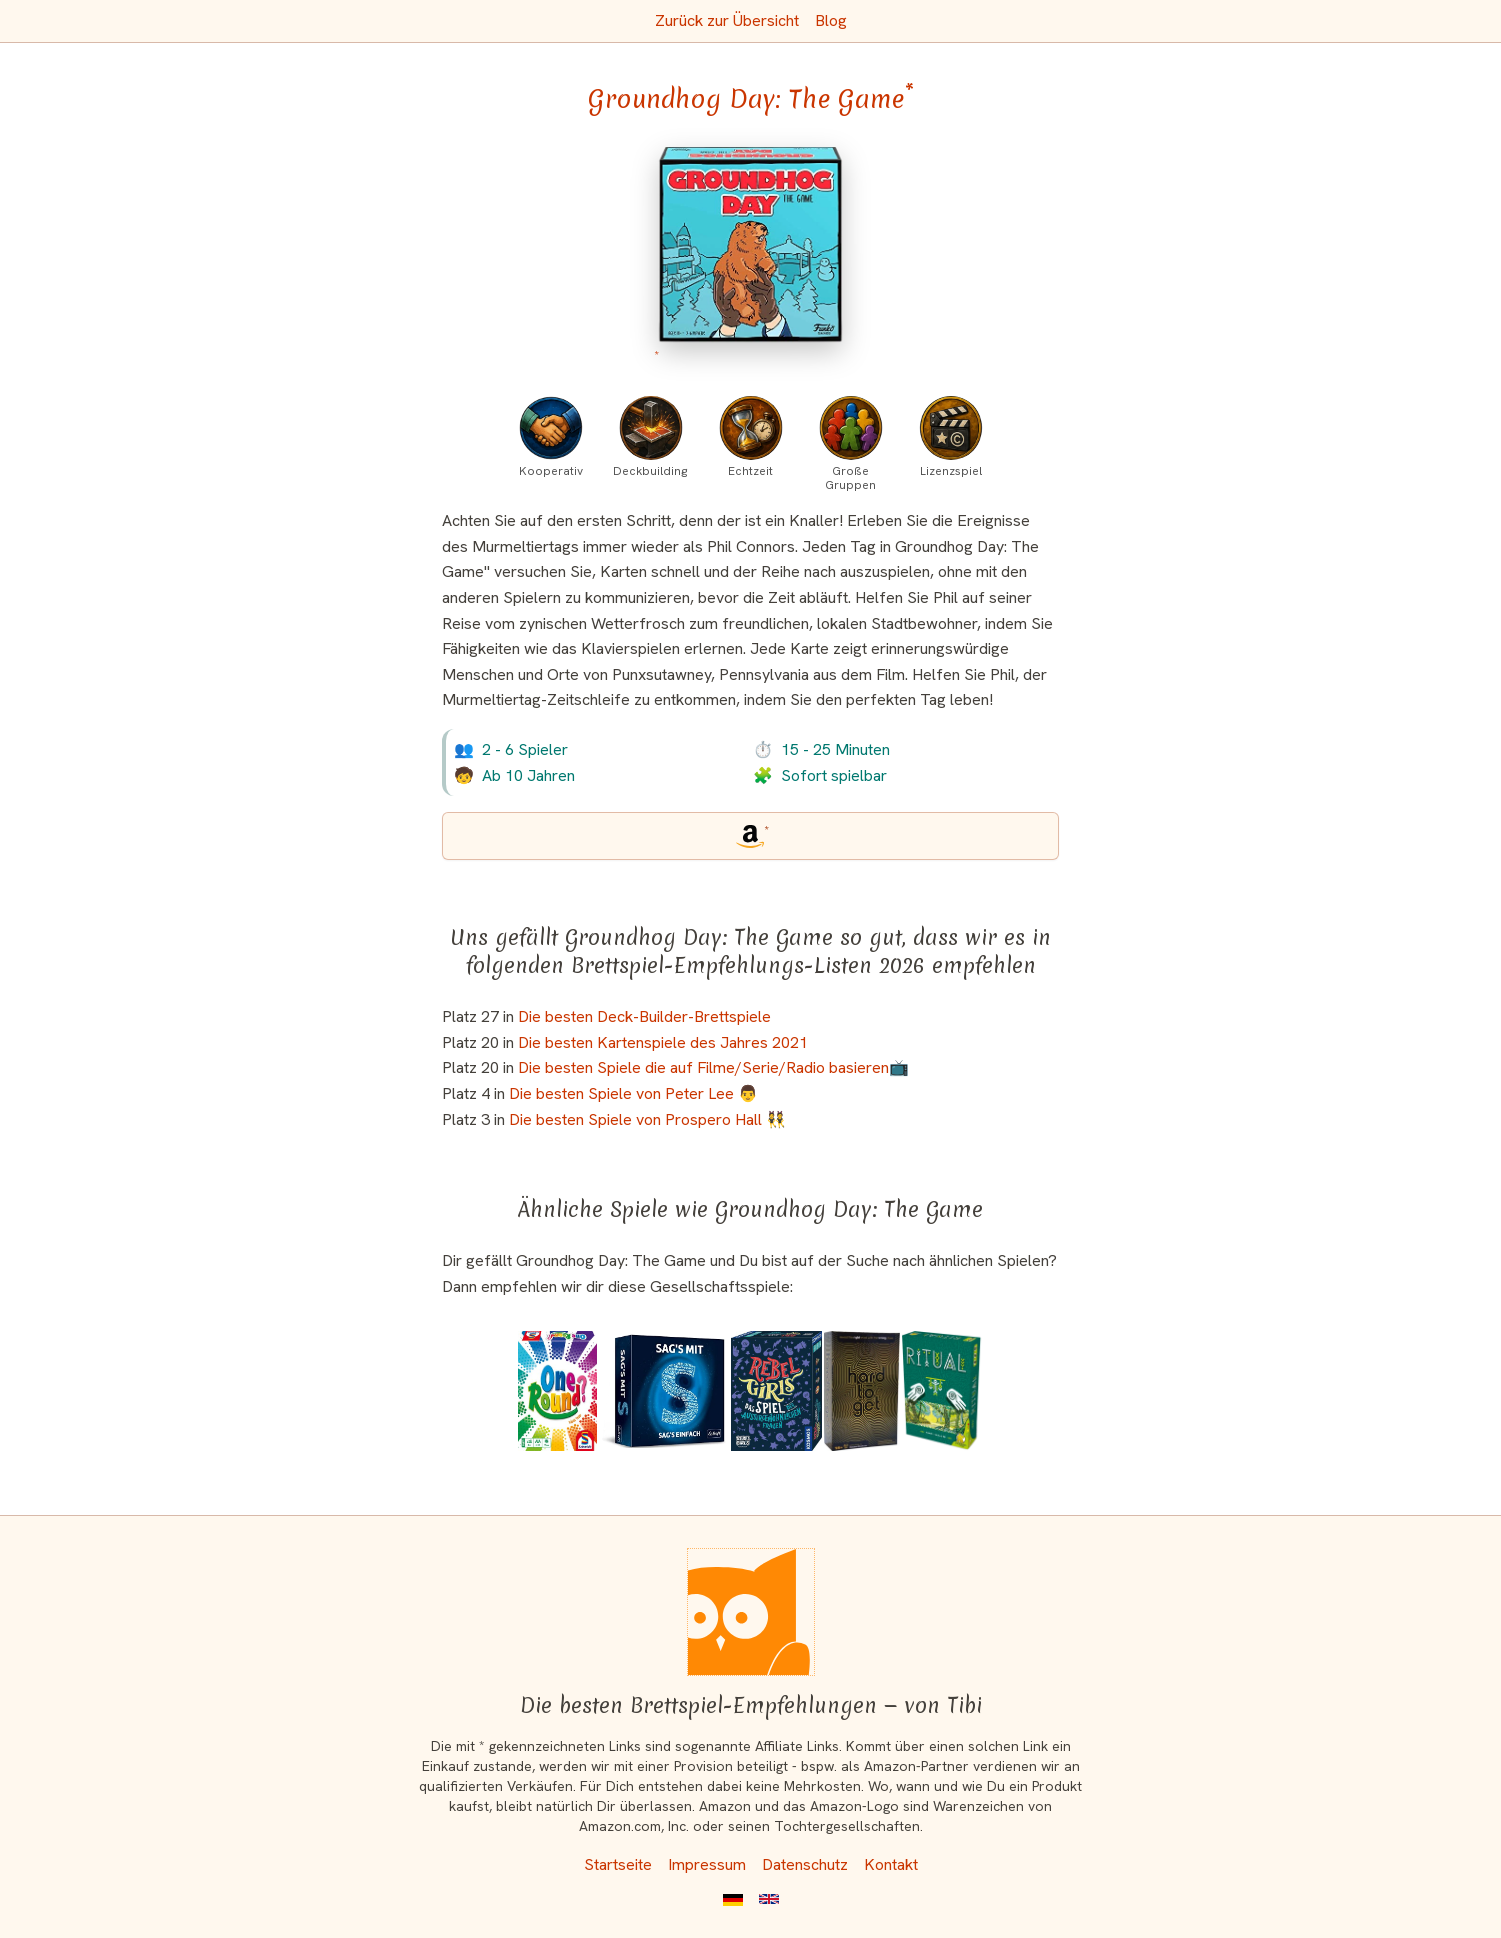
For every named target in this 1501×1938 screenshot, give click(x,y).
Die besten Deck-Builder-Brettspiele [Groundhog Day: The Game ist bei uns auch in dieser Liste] (644, 1016)
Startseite (618, 1864)
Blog (831, 20)
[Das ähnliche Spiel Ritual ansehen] (942, 1391)
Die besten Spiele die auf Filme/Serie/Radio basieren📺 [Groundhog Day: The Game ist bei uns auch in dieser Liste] (713, 1067)
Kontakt (891, 1864)
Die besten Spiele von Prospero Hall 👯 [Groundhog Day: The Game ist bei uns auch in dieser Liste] (647, 1119)
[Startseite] (751, 1612)
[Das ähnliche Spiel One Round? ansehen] (558, 1391)
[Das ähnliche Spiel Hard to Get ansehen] (862, 1391)
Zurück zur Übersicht (727, 20)
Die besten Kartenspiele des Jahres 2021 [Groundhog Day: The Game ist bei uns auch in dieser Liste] (663, 1042)
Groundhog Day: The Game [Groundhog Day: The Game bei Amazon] (751, 99)
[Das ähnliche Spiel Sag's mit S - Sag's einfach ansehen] (664, 1391)
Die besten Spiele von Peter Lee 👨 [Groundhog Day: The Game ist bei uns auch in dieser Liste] (633, 1093)
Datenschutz (805, 1864)
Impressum (707, 1864)
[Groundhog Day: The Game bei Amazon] (750, 258)
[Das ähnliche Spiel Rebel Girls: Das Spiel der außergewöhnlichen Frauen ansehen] (776, 1391)
